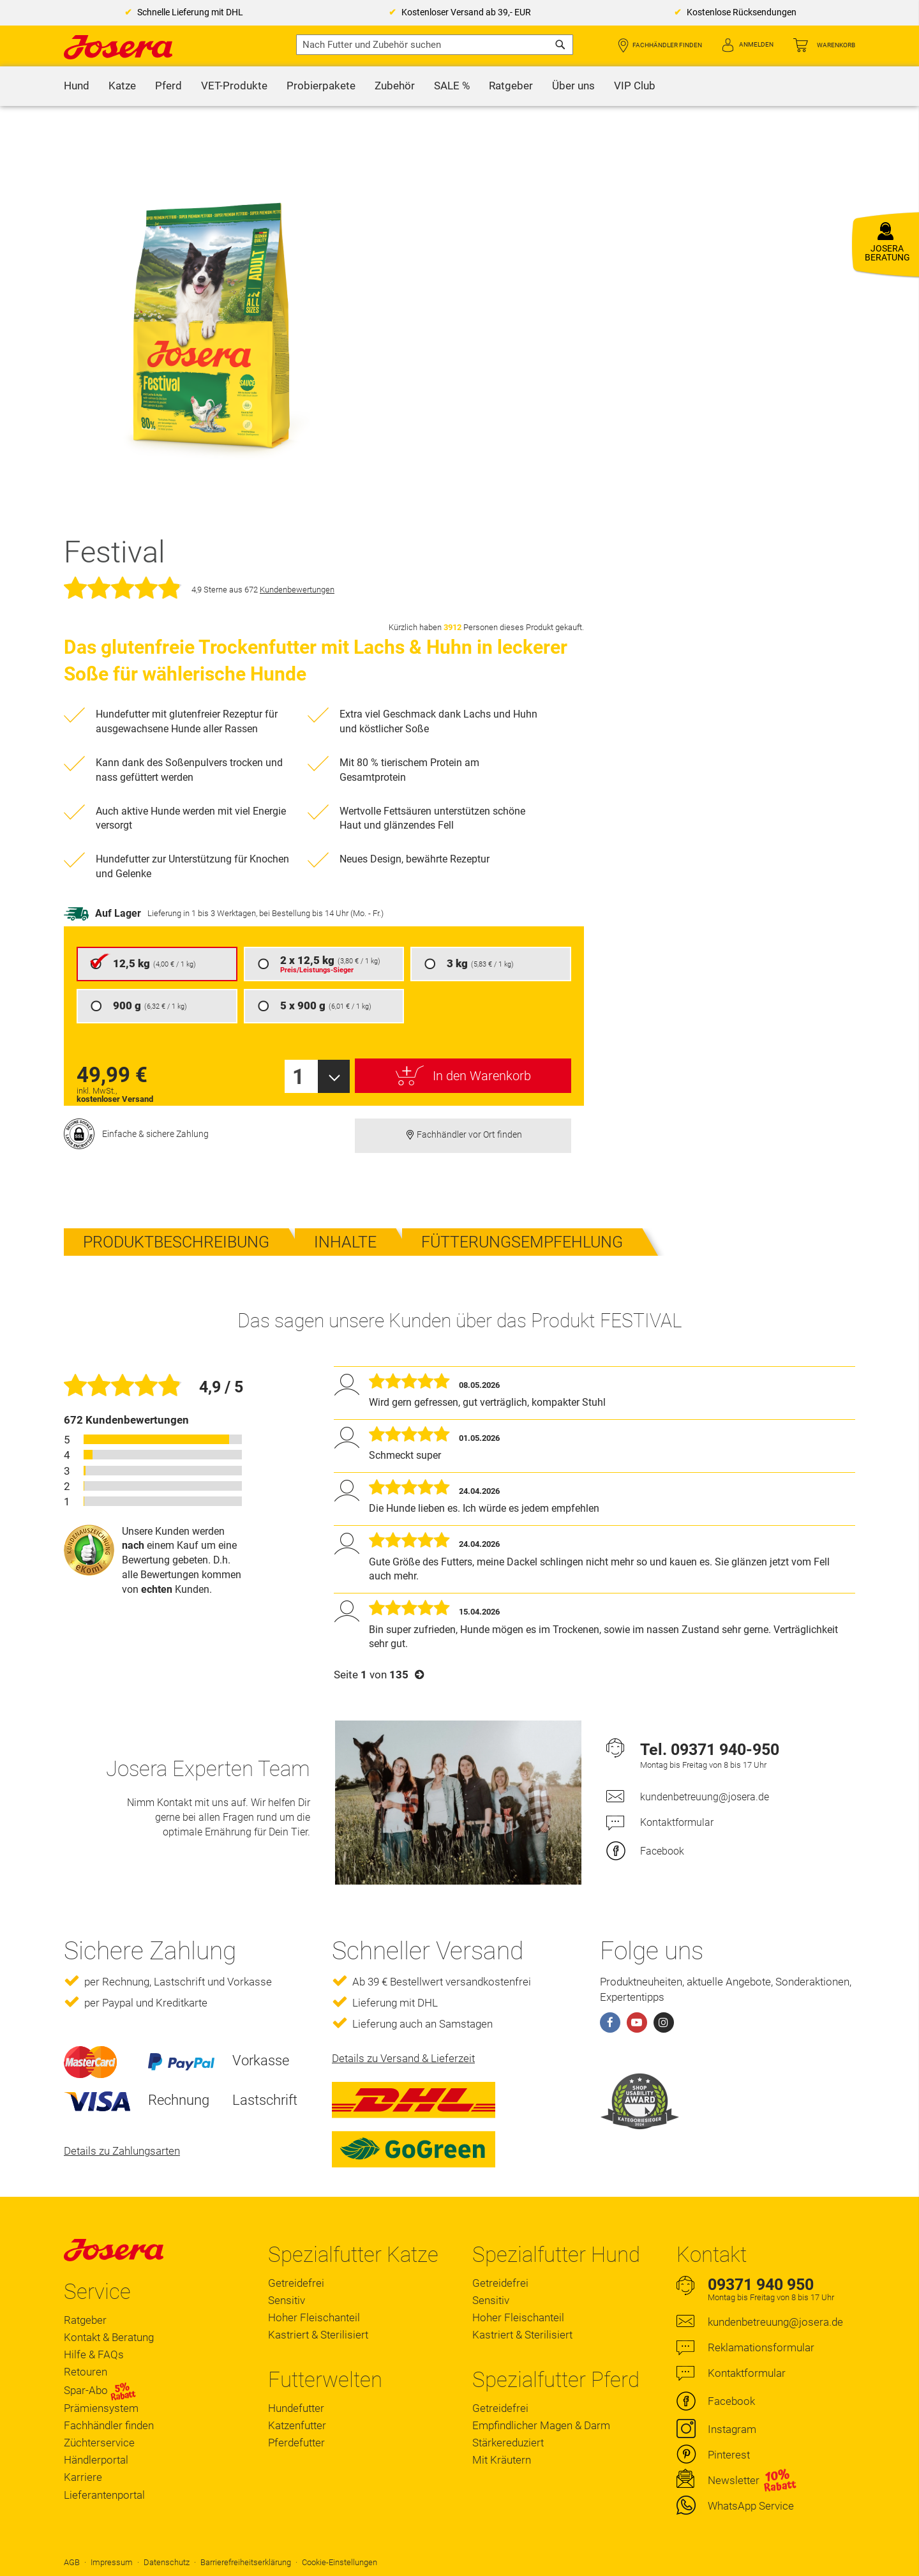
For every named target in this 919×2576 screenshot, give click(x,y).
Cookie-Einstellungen (339, 2562)
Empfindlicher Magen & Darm (541, 2425)
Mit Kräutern (501, 2459)
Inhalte (345, 1242)
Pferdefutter (296, 2442)
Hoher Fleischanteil (314, 2317)
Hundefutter (296, 2408)
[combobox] (434, 44)
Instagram (732, 2429)
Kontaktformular (677, 1822)
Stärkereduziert (508, 2442)
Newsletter (733, 2480)
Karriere (83, 2477)
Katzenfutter (297, 2425)
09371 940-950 (725, 1749)
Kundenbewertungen (297, 589)
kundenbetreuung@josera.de (704, 1797)
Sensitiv (286, 2300)
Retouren (85, 2371)
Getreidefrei (296, 2283)
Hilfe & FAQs (94, 2354)
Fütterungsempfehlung (522, 1242)
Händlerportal (96, 2459)
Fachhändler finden (667, 45)
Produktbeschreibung (176, 1242)
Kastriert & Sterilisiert (318, 2334)
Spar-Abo (100, 2390)
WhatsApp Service (751, 2505)
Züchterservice (99, 2442)
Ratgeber (85, 2320)
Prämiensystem (101, 2408)
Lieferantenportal (104, 2495)
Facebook (662, 1851)
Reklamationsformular (761, 2347)
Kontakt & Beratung (109, 2337)
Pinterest (729, 2454)
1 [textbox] (298, 1076)
